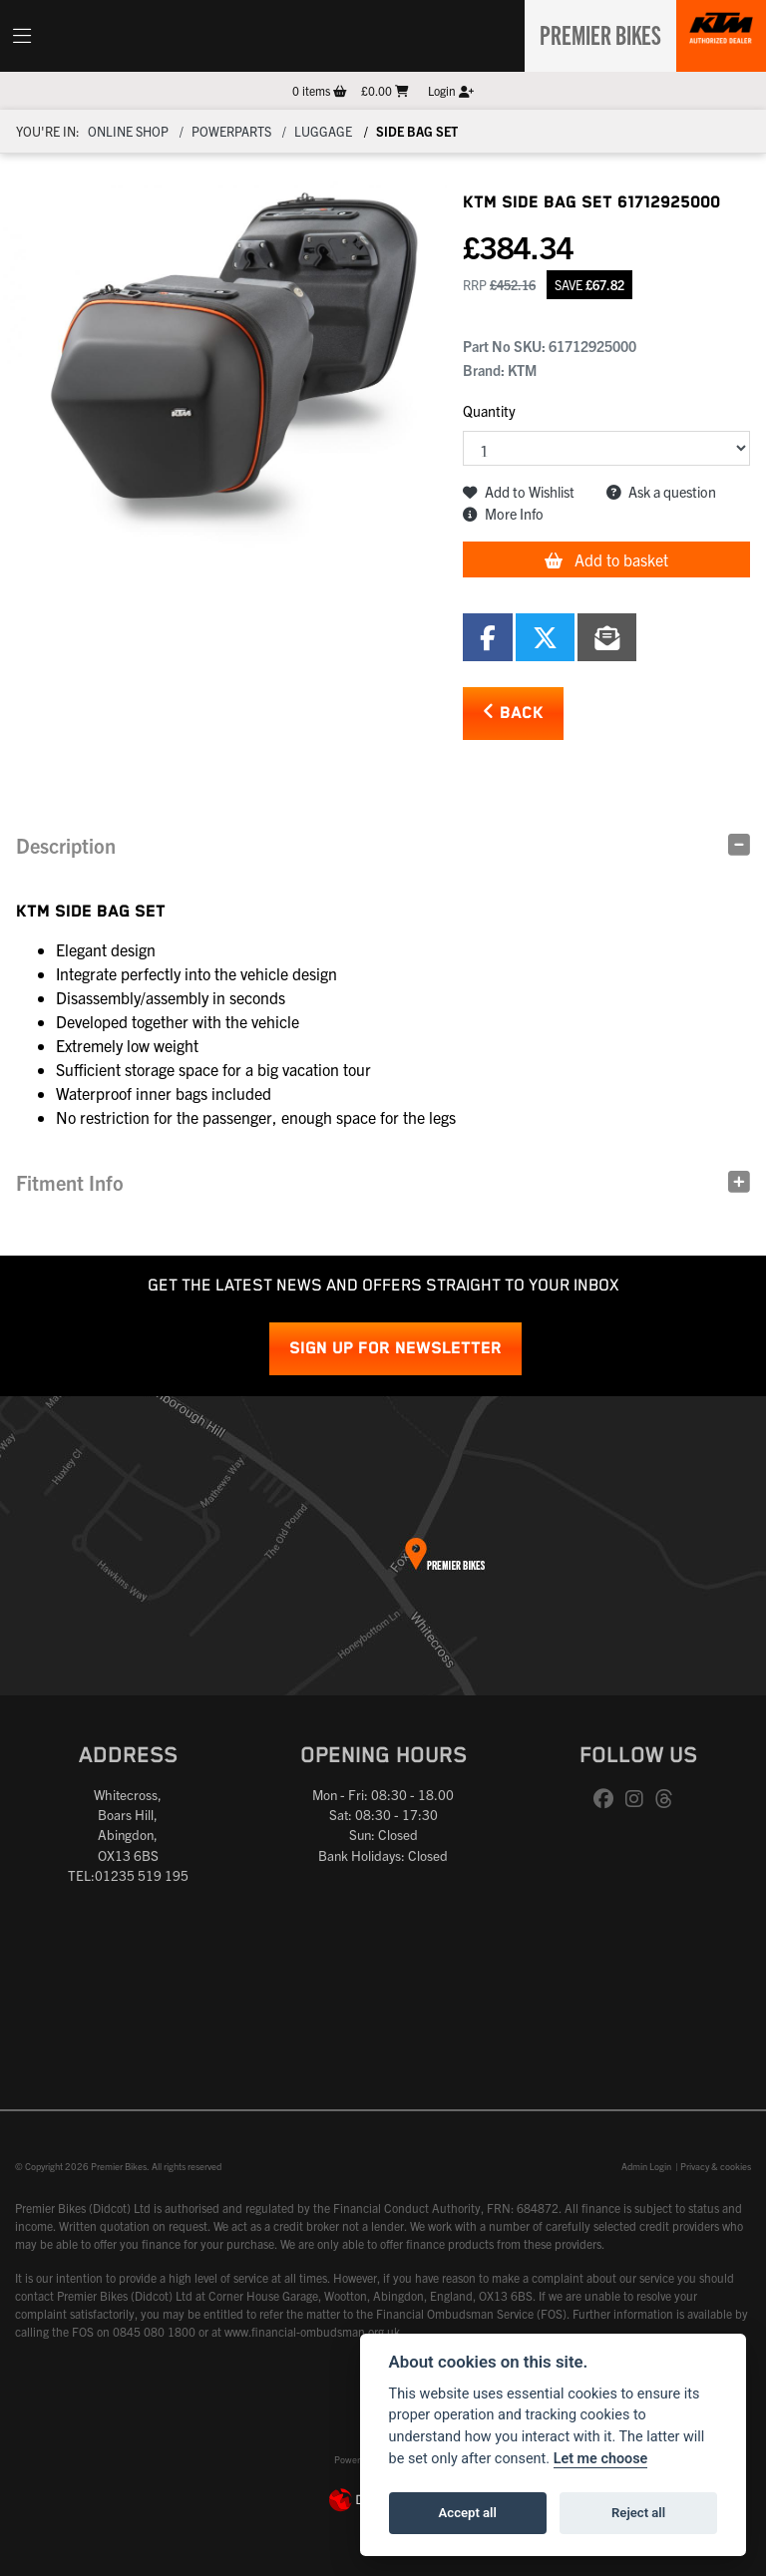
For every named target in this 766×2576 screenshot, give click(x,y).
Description (66, 845)
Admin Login (646, 2166)
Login (451, 90)
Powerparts (231, 131)
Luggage (323, 131)
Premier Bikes (594, 33)
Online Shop (128, 131)
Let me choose (601, 2458)
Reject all (638, 2512)
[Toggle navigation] (22, 36)
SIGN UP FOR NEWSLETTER (395, 1348)
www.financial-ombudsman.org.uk (312, 2331)
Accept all (468, 2512)
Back (513, 712)
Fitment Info (70, 1182)
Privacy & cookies (715, 2166)
